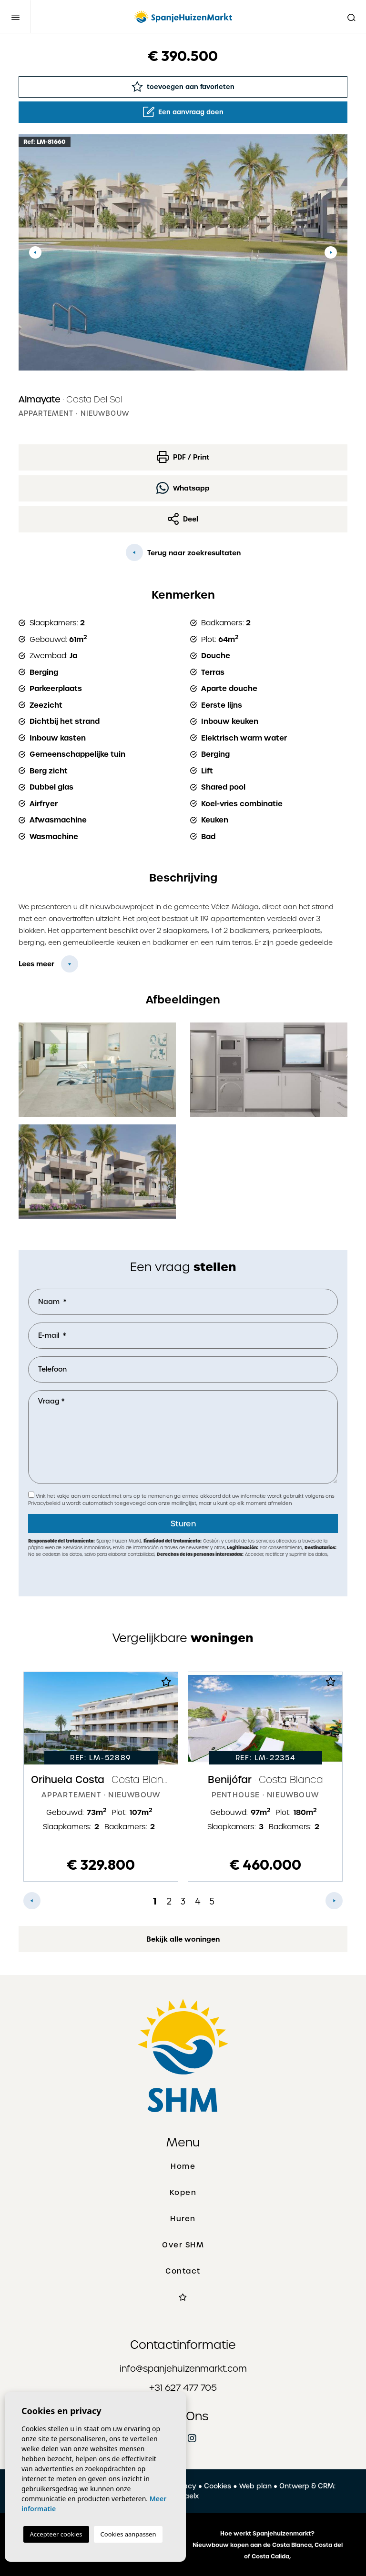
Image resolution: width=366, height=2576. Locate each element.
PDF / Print (183, 457)
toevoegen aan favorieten (183, 86)
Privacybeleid (45, 1503)
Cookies (217, 2486)
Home (183, 2166)
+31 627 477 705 (183, 2387)
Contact (183, 2271)
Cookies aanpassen (128, 2534)
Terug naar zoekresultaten (183, 552)
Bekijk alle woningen (183, 1939)
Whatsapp (182, 488)
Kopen (183, 2192)
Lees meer (36, 964)
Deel (183, 519)
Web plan (255, 2486)
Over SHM (183, 2245)
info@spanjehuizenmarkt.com (183, 2368)
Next (331, 252)
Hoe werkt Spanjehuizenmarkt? (267, 2533)
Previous (35, 252)
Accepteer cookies (56, 2534)
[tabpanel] (100, 1777)
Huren (183, 2219)
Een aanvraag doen (183, 112)
